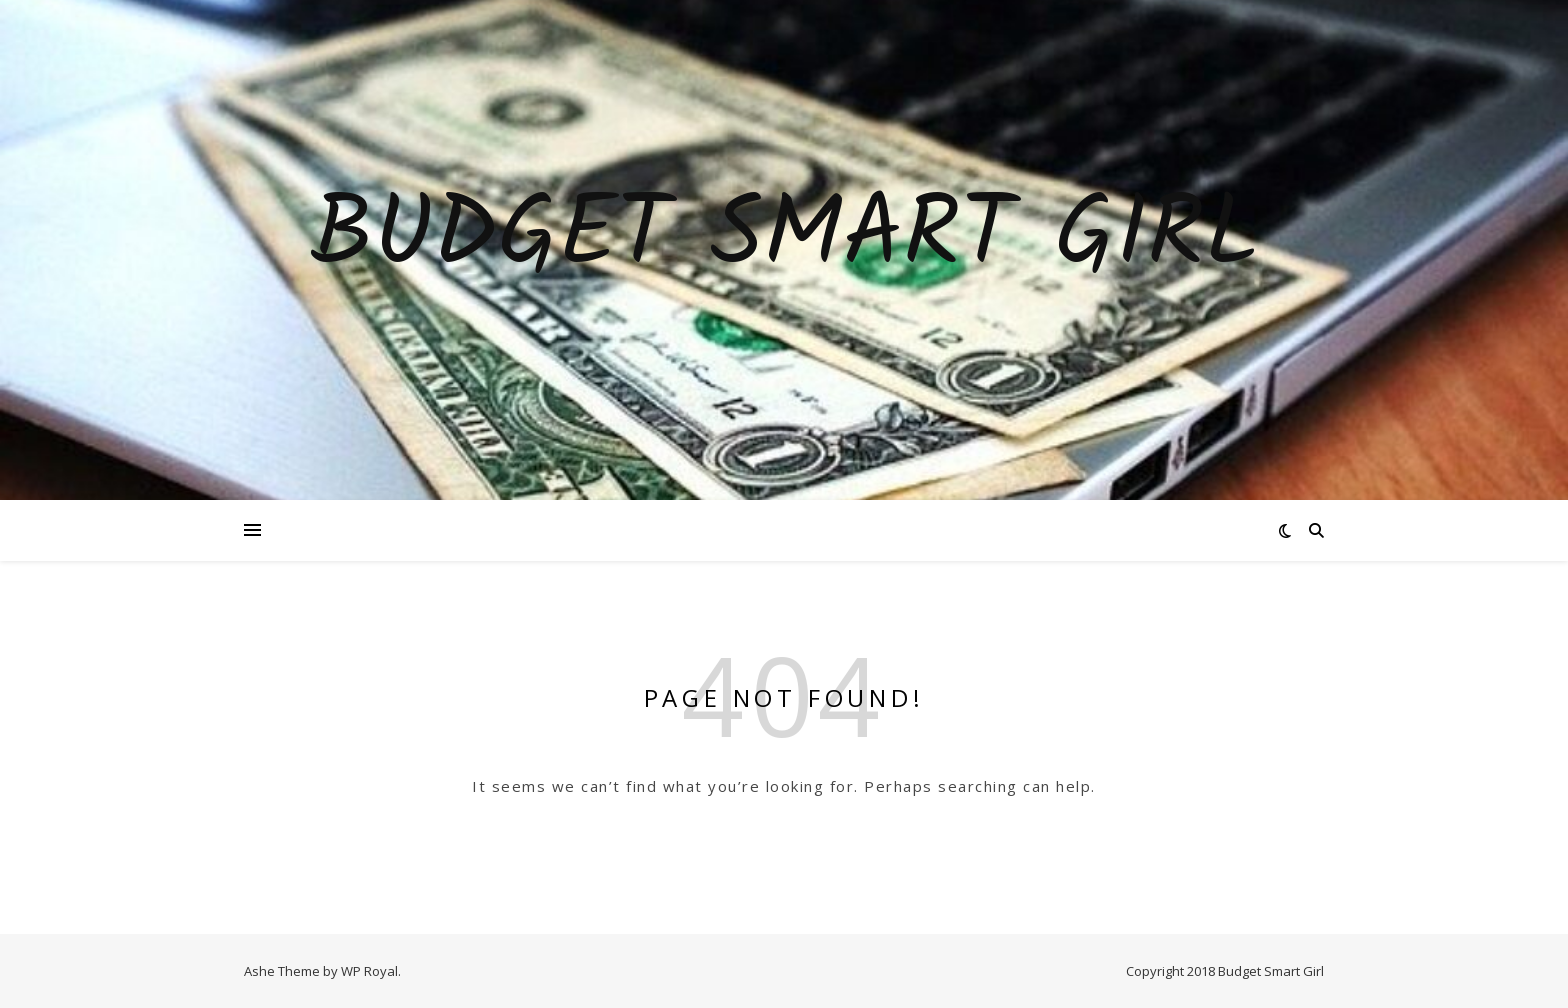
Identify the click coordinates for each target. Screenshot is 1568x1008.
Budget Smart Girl (784, 238)
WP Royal (369, 971)
